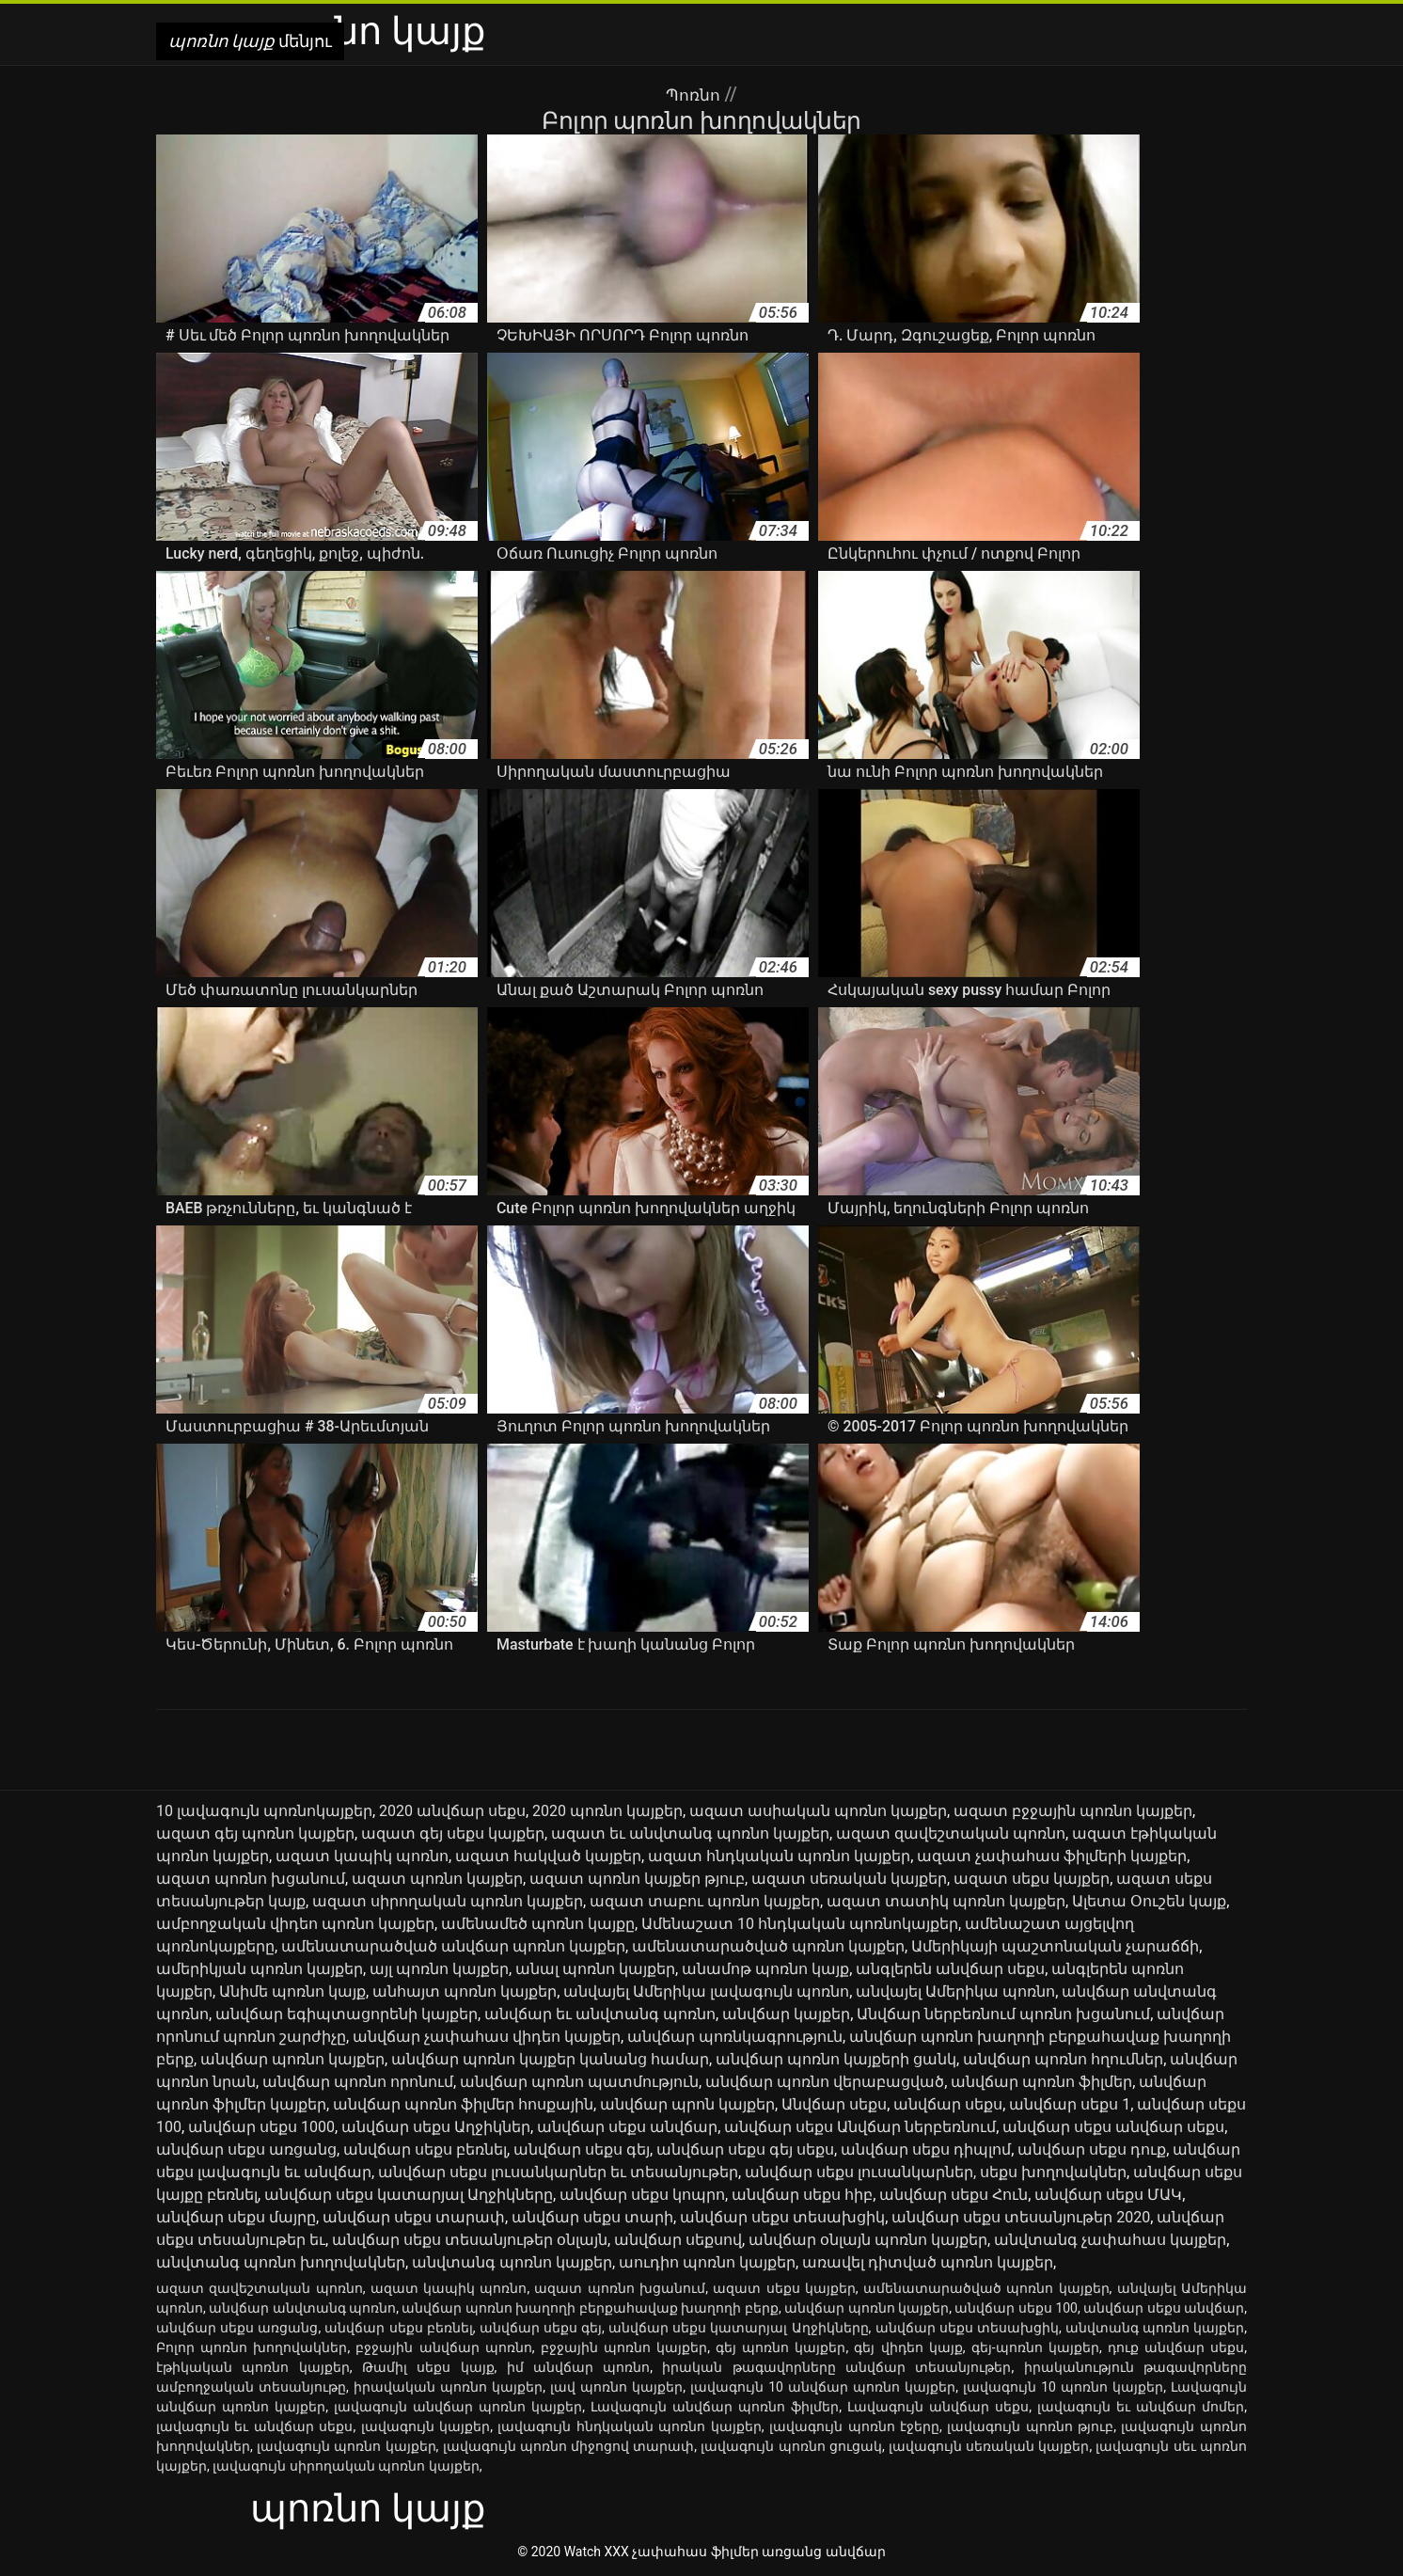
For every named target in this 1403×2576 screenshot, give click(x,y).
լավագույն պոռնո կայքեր (346, 2446)
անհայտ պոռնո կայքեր (464, 1991)
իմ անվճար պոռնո (579, 2367)
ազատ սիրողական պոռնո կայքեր (447, 1901)
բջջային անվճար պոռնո (443, 2347)
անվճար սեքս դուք (1091, 2149)
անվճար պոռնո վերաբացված (824, 2082)
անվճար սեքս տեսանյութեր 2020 (1020, 2217)
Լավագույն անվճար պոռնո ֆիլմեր (715, 2406)
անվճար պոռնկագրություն (735, 2037)
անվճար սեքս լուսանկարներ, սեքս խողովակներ (936, 2172)
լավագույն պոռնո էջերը (854, 2426)
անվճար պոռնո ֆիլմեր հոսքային (463, 2104)
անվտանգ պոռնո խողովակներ (280, 2262)
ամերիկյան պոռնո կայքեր (259, 1969)
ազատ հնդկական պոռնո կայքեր (779, 1856)
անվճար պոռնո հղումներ (1063, 2059)
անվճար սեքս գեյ (581, 2149)
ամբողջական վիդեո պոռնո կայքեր (295, 1924)
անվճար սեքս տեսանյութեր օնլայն (469, 2240)
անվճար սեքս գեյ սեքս (745, 2149)
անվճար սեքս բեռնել (425, 2149)
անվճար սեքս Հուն (953, 2195)
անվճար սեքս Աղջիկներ (435, 2127)
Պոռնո (695, 94)
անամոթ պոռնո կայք (765, 1969)
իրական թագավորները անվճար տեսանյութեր (836, 2367)
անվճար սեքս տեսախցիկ (782, 2217)
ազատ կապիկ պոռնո (362, 1856)
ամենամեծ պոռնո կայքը (538, 1924)
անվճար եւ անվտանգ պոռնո (600, 2014)
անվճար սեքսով (678, 2240)
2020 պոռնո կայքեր (607, 1811)
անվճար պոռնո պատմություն (579, 2082)
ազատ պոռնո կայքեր (437, 1879)
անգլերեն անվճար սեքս (950, 1969)
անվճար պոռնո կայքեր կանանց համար (550, 2059)
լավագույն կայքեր (425, 2426)
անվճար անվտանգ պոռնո (302, 2307)
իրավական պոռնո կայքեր (448, 2386)
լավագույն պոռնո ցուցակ (791, 2446)
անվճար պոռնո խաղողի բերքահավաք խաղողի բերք (590, 2307)
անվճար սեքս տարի (592, 2217)
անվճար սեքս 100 (1016, 2307)
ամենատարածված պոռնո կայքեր (768, 1946)
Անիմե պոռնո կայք (292, 1991)
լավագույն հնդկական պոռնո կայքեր (629, 2426)
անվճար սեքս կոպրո (642, 2195)
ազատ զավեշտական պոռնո (950, 1833)
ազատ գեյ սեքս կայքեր (452, 1833)
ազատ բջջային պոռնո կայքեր (1073, 1811)
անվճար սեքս (947, 2104)
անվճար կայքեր (786, 2014)
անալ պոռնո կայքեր (595, 1969)
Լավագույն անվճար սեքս (938, 2406)
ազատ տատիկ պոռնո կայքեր (946, 1901)
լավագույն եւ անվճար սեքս (254, 2426)
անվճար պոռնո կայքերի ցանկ (836, 2059)
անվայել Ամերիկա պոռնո (955, 1991)
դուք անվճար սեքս (1176, 2347)
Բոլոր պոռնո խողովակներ (251, 2347)
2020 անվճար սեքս (452, 1811)
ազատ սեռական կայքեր (849, 1879)
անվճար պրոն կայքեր (687, 2104)
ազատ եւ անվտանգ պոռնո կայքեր (690, 1833)
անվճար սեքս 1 (1069, 2104)
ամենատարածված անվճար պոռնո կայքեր (453, 1946)
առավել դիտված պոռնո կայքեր (927, 2262)
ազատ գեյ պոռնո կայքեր (255, 1833)
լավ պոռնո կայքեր (616, 2386)
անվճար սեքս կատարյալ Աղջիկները (408, 2195)
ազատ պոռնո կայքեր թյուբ (637, 1879)
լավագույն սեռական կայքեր (989, 2446)
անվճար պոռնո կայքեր (292, 2059)
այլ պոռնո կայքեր (439, 1969)
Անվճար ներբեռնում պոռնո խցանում (1003, 2014)
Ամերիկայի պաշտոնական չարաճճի (1055, 1946)
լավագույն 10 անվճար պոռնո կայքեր (822, 2386)
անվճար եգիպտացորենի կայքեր (346, 2014)
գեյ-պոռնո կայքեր (1035, 2347)
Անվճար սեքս (834, 2104)
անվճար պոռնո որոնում (357, 2082)
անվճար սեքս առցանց (246, 2149)
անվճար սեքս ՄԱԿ (1108, 2195)
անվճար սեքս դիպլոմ (926, 2149)
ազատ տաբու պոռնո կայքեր (705, 1901)
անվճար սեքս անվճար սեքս (1113, 2127)
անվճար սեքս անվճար (627, 2127)
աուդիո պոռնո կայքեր (707, 2262)
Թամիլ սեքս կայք (428, 2367)
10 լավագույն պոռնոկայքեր (264, 1811)
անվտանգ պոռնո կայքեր (512, 2262)
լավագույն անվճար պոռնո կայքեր (458, 2406)
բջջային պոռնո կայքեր (624, 2347)
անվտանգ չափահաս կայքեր (1110, 2240)
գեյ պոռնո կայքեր (780, 2347)
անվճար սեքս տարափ (414, 2217)
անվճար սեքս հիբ (802, 2195)
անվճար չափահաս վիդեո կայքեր (487, 2037)
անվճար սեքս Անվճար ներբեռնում (860, 2127)
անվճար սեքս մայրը (236, 2217)
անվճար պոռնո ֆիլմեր (1041, 2082)
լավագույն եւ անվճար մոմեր (1140, 2406)
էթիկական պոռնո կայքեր (253, 2367)
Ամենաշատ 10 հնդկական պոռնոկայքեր (799, 1924)
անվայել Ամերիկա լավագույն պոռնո (706, 1991)
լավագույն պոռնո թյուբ (1030, 2426)
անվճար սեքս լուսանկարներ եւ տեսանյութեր (558, 2172)
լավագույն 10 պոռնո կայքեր (1063, 2386)
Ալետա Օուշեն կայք (1149, 1901)
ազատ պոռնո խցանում (250, 1879)
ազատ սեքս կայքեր (1032, 1879)
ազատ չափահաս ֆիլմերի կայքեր (1052, 1856)
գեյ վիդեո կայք (908, 2347)
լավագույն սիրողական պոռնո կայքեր (346, 2465)
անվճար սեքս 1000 (261, 2127)
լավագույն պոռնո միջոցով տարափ (569, 2446)
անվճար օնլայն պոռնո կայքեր (868, 2240)
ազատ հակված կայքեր (548, 1856)
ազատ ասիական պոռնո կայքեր (818, 1811)
